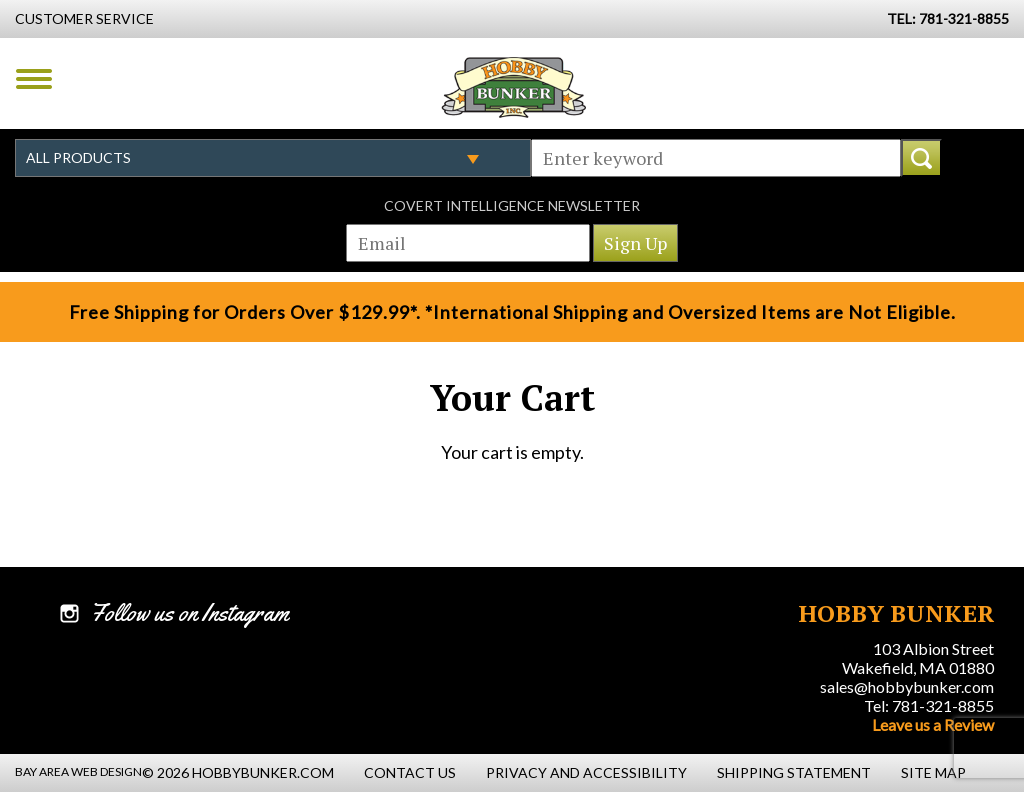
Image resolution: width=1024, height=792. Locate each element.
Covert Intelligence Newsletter (512, 205)
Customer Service (84, 18)
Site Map (933, 772)
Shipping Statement (794, 772)
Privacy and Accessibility (586, 772)
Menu (34, 79)
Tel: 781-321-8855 (929, 705)
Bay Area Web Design (78, 771)
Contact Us (410, 772)
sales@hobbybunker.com (907, 686)
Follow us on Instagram (189, 613)
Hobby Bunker (513, 87)
